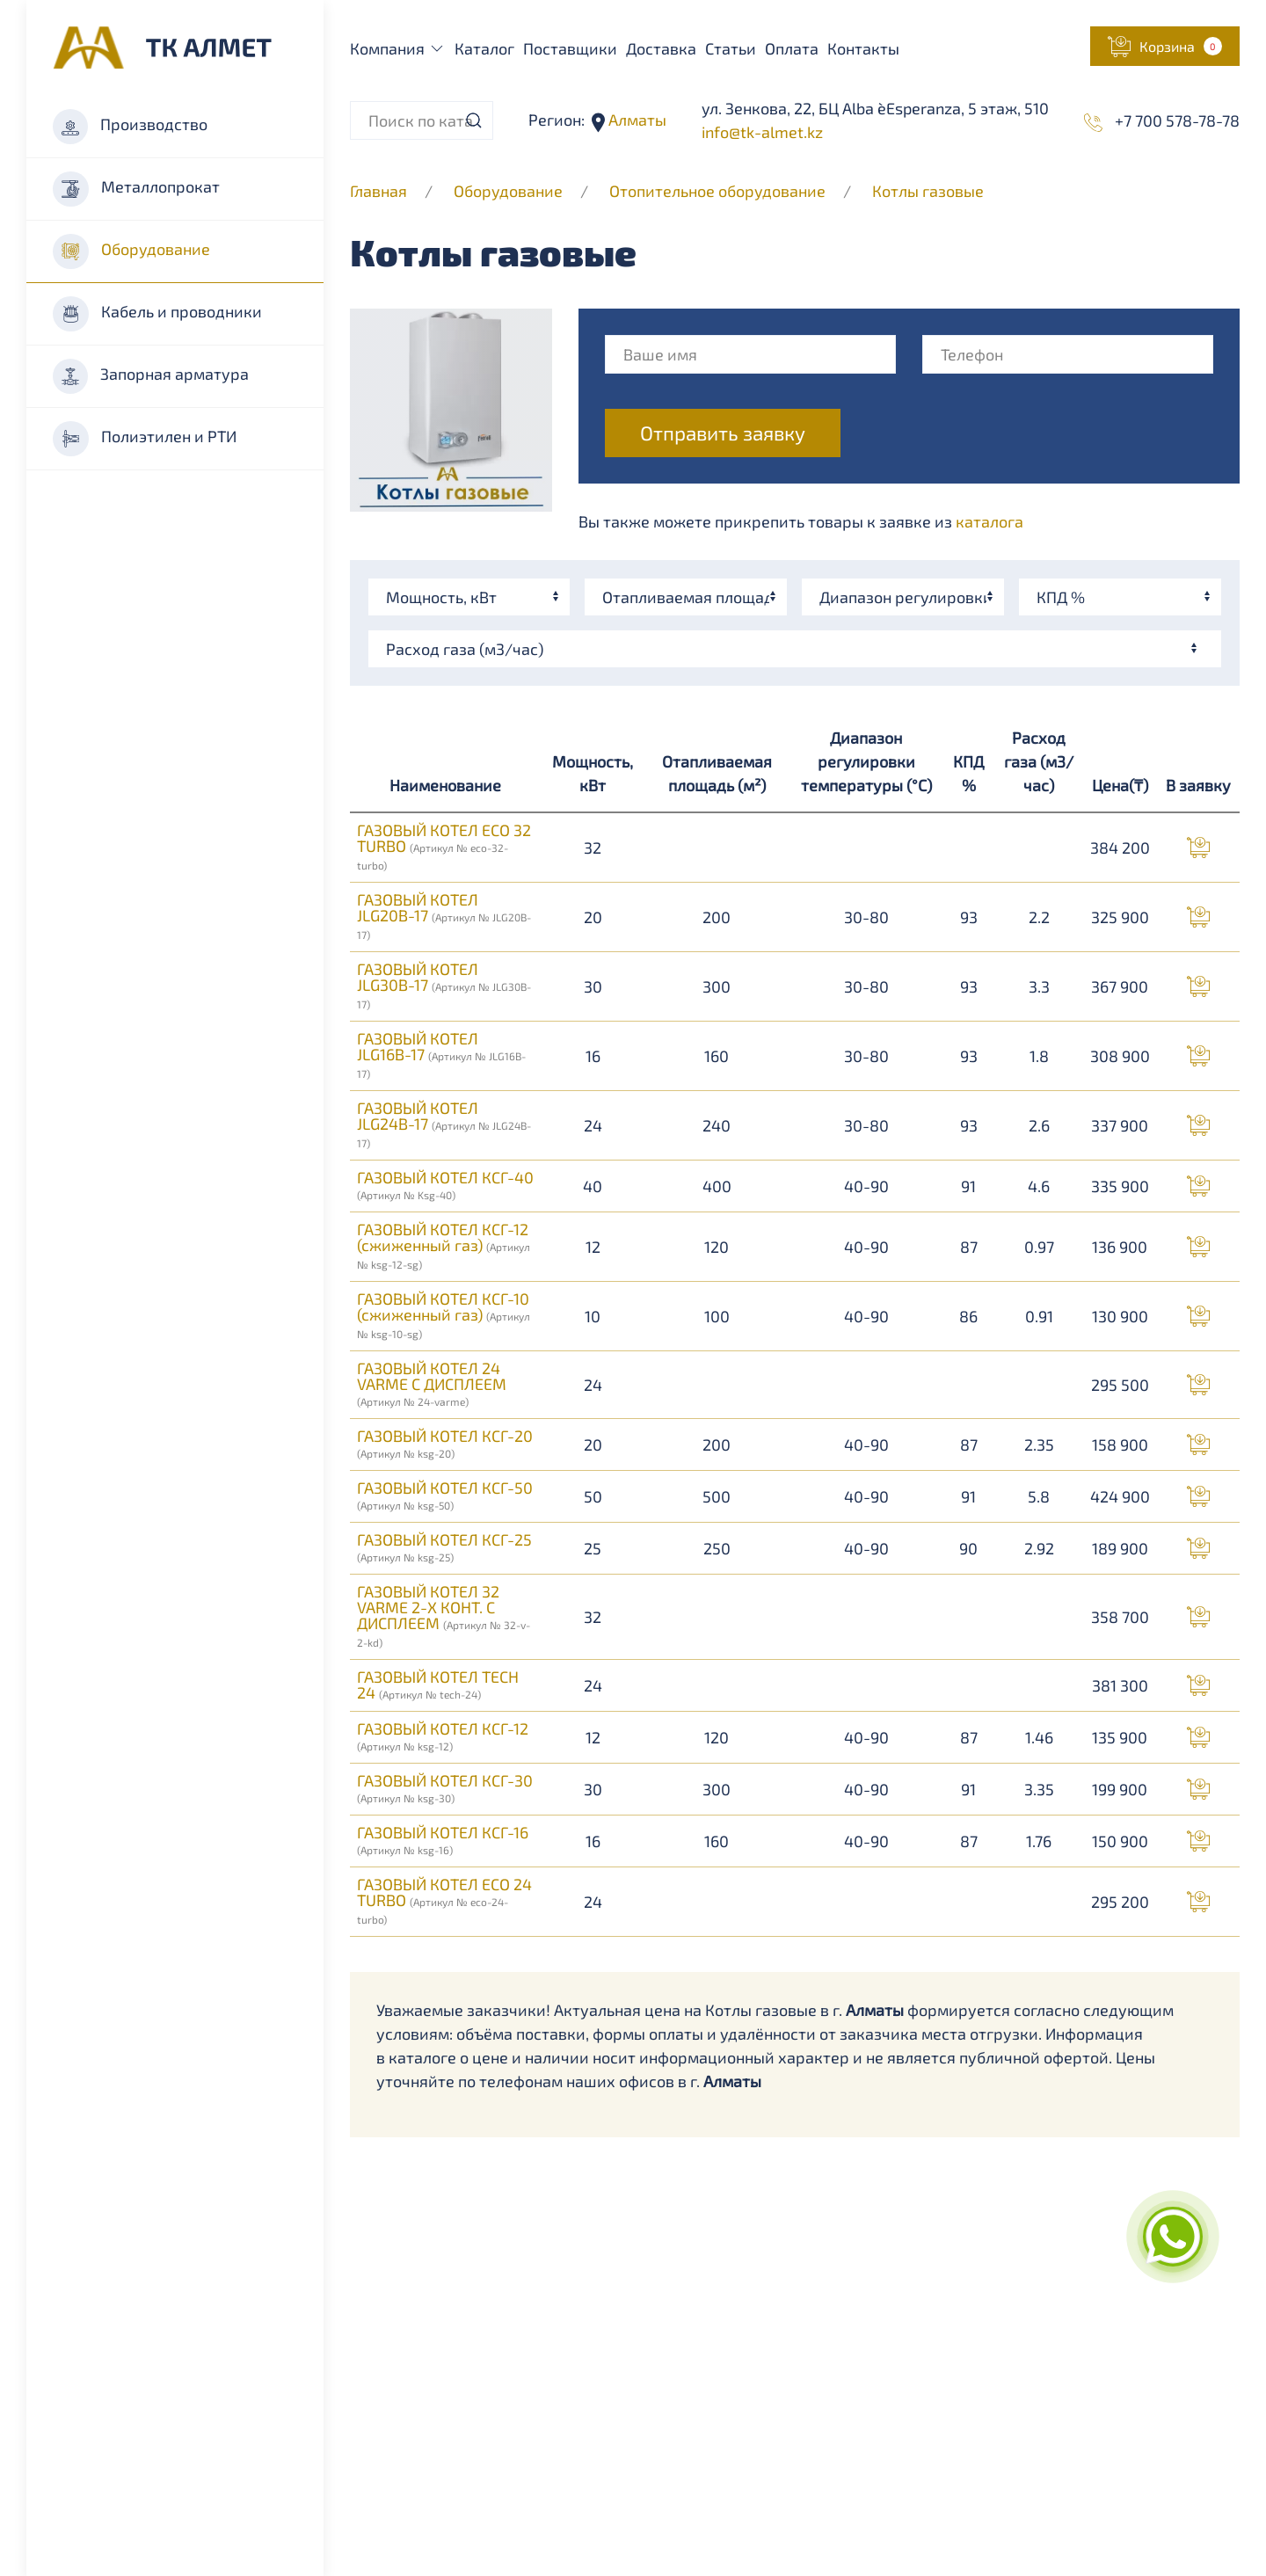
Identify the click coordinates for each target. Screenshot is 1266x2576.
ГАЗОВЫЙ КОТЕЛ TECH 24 (438, 1684)
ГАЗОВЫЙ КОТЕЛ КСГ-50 (445, 1494)
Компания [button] (398, 48)
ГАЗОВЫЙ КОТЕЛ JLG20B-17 (444, 915)
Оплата (792, 48)
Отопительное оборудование (719, 190)
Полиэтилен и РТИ (144, 438)
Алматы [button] (635, 119)
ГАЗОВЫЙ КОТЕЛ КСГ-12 (442, 1735)
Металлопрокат (136, 189)
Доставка (661, 48)
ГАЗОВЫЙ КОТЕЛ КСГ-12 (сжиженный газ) (443, 1244)
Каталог (484, 48)
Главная (378, 190)
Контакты (863, 48)
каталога (989, 521)
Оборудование (131, 251)
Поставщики (570, 48)
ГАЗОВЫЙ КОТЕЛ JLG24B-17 (444, 1123)
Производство (130, 126)
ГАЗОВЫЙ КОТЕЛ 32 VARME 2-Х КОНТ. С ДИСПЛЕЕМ (443, 1615)
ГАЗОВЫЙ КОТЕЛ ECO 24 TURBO (444, 1899)
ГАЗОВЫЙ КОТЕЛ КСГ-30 (445, 1787)
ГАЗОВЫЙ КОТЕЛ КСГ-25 (444, 1546)
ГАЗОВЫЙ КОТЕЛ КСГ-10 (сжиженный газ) (443, 1314)
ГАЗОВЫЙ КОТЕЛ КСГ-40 (445, 1184)
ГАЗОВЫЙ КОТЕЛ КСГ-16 (442, 1839)
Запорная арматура (151, 376)
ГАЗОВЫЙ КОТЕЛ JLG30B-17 (444, 984)
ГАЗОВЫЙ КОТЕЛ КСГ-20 (445, 1442)
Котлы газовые (928, 190)
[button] (1165, 46)
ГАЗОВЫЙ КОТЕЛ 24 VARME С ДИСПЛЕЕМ (431, 1383)
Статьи (730, 48)
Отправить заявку (722, 433)
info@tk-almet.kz (762, 132)
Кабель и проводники (157, 313)
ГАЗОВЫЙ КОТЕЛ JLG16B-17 (441, 1054)
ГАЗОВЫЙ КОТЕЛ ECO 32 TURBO (444, 845)
